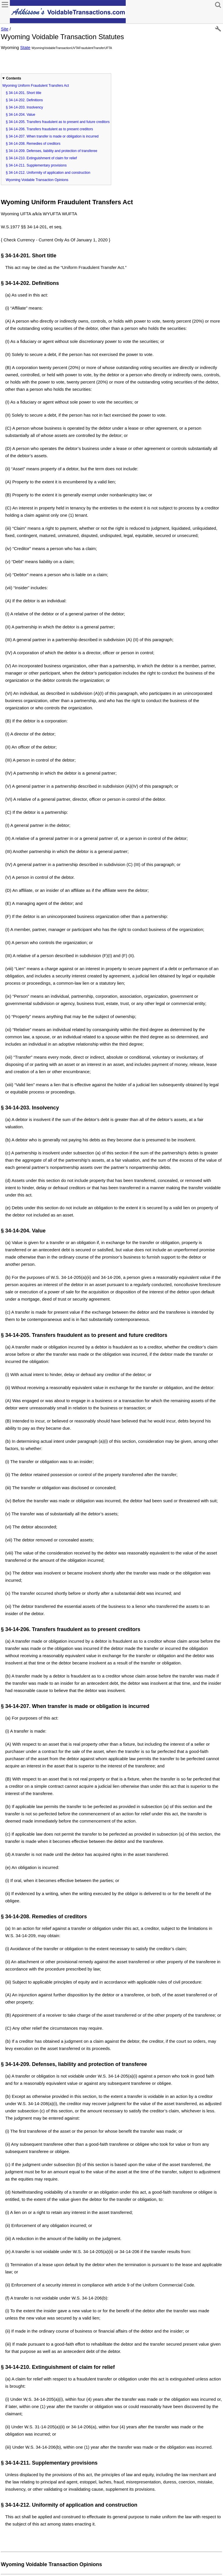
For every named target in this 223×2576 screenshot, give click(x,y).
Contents (13, 78)
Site (4, 28)
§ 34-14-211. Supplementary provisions (36, 165)
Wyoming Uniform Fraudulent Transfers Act (35, 86)
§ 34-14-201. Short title (23, 93)
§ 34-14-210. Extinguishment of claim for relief (41, 158)
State (25, 47)
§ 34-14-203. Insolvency (24, 107)
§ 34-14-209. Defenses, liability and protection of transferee (51, 151)
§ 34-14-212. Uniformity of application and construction (48, 173)
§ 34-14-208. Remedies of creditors (33, 144)
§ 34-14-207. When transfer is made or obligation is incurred (52, 136)
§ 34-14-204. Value (20, 115)
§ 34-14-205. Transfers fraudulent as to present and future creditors (58, 122)
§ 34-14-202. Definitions (24, 100)
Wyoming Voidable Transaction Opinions (37, 180)
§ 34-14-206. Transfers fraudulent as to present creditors (49, 129)
